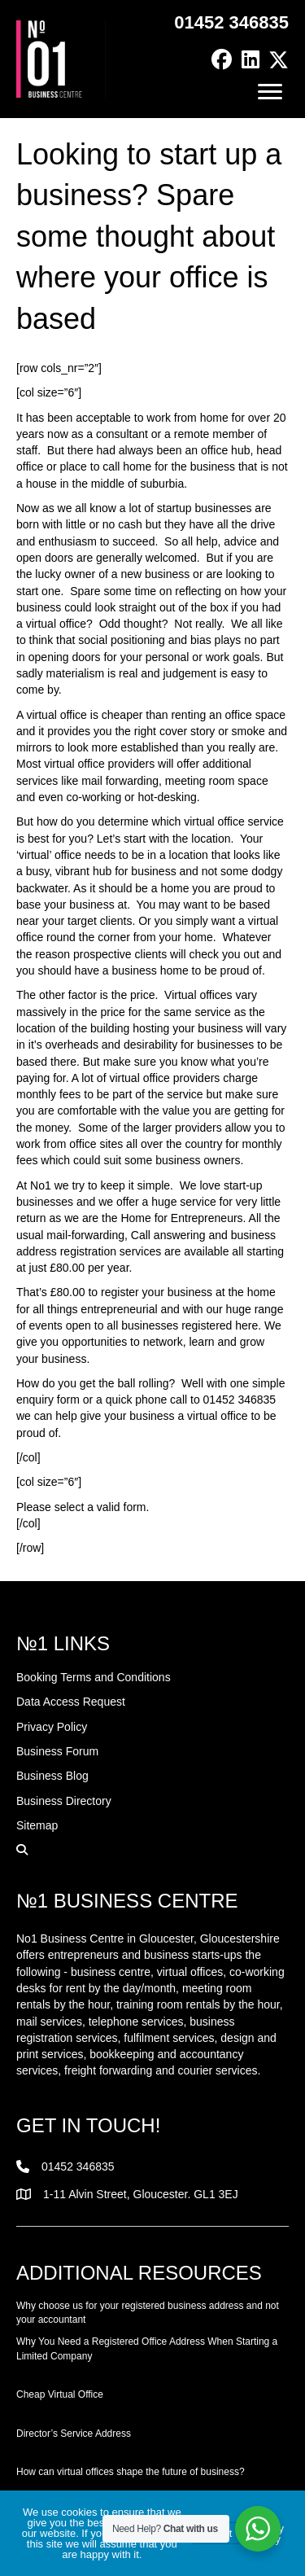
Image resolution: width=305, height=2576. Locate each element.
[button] (221, 60)
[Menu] (270, 92)
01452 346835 (231, 22)
